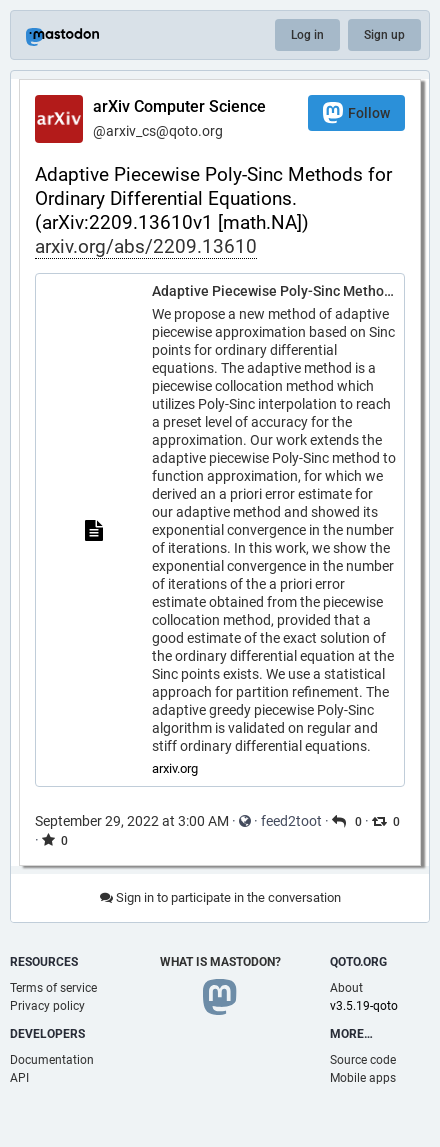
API (19, 1078)
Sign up (384, 35)
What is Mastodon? (220, 962)
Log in (307, 35)
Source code (363, 1060)
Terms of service (53, 988)
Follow (356, 112)
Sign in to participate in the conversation (220, 897)
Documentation (52, 1060)
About (346, 988)
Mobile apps (363, 1078)
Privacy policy (47, 1006)
